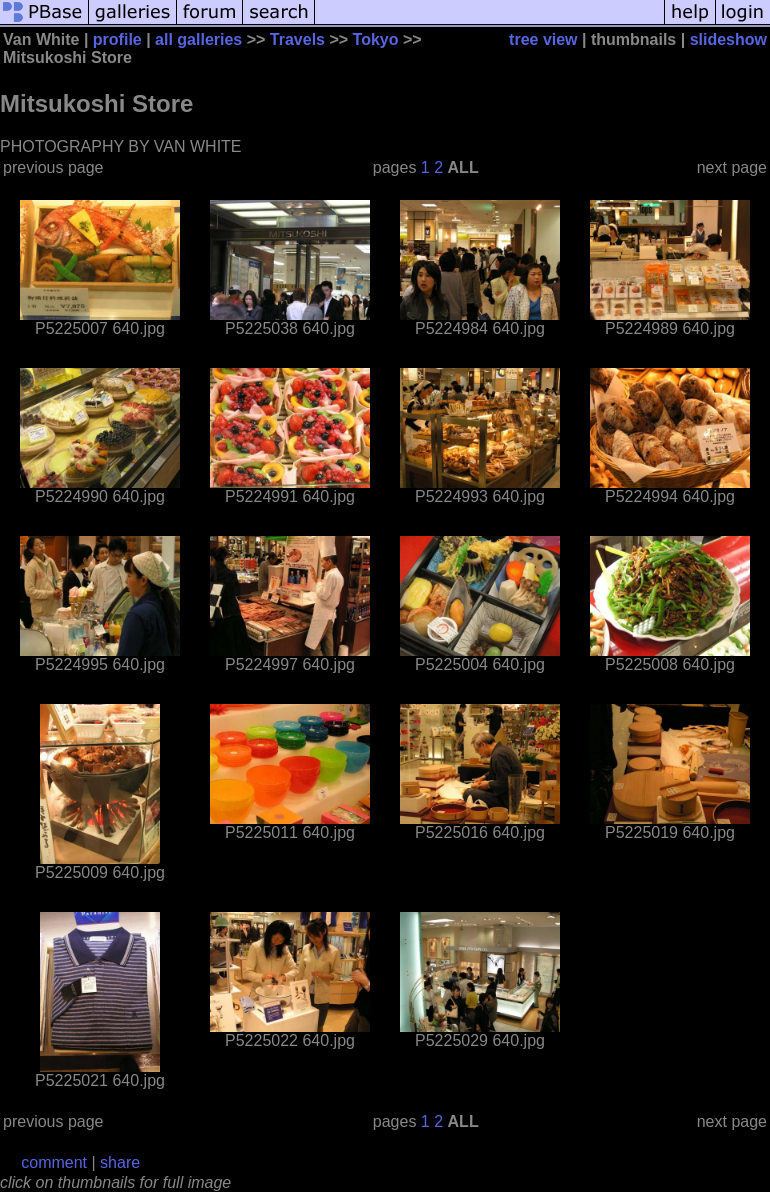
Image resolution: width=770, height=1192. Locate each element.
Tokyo (376, 39)
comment (54, 1162)
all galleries (198, 39)
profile (117, 39)
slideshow (728, 39)
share (120, 1162)
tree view (543, 39)
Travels (297, 39)
